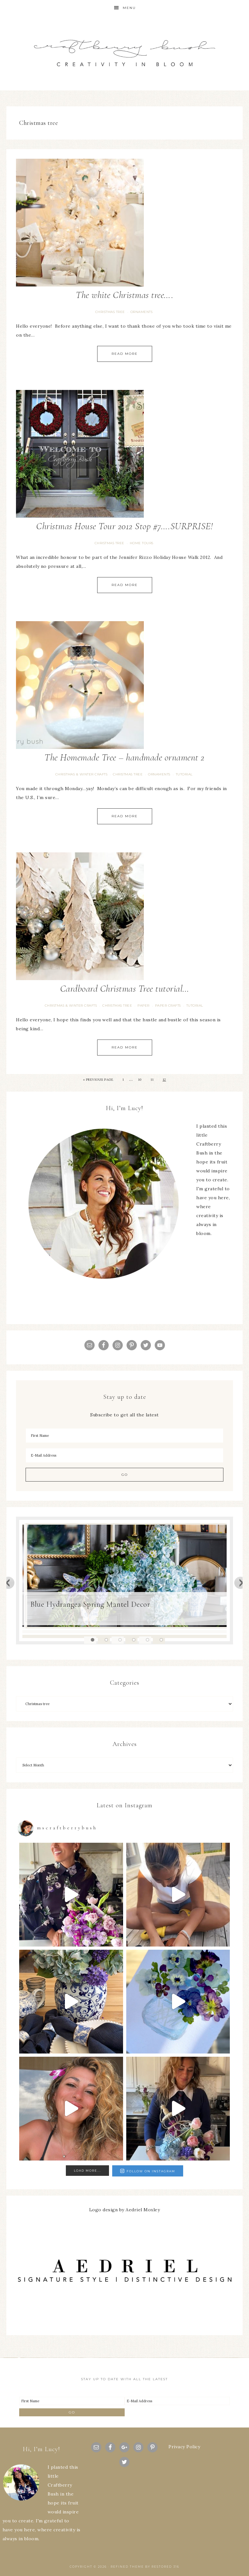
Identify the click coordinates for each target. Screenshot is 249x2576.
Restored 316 (165, 2566)
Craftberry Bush (124, 53)
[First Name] (124, 1435)
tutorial (184, 774)
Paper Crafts (168, 1005)
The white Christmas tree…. (124, 295)
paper (143, 1005)
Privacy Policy (184, 2447)
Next (240, 1582)
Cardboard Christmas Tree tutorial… (124, 989)
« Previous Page (98, 1080)
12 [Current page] (164, 1080)
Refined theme (127, 2566)
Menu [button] (129, 8)
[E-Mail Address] (124, 1455)
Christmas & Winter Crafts (81, 774)
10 (140, 1080)
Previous (8, 1582)
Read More (125, 354)
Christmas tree (110, 312)
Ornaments (141, 312)
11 (152, 1080)
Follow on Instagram (147, 2170)
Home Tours (141, 543)
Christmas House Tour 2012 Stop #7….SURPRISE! (124, 526)
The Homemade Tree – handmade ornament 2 (124, 757)
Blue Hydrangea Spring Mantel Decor (90, 1604)
